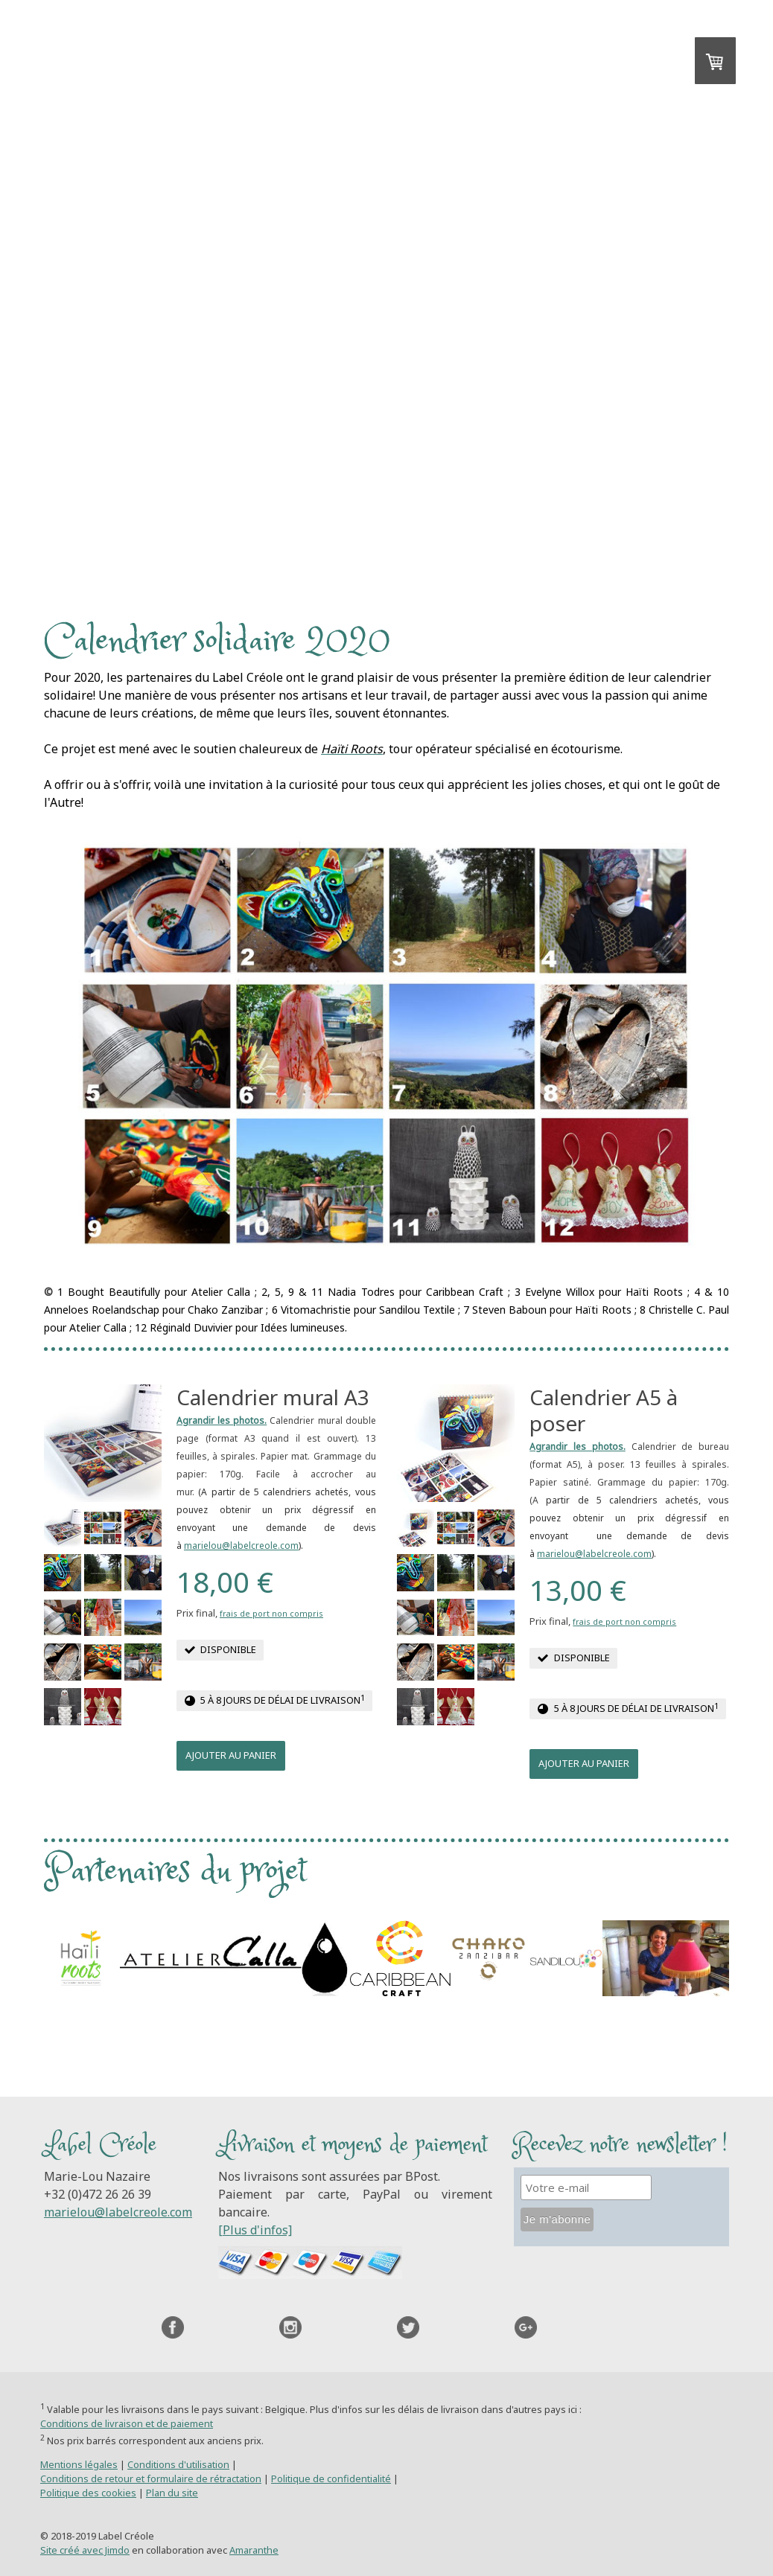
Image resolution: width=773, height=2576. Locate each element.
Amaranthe (254, 2550)
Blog (622, 474)
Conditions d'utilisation (178, 2464)
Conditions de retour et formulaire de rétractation (150, 2478)
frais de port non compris (271, 1613)
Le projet (344, 474)
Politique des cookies (88, 2492)
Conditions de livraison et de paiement (126, 2423)
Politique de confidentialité (331, 2478)
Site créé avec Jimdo (85, 2550)
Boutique (443, 474)
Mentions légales (79, 2464)
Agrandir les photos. (221, 1420)
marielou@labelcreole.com (241, 1545)
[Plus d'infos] (255, 2230)
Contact (249, 474)
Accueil (160, 474)
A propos (541, 474)
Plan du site (172, 2492)
